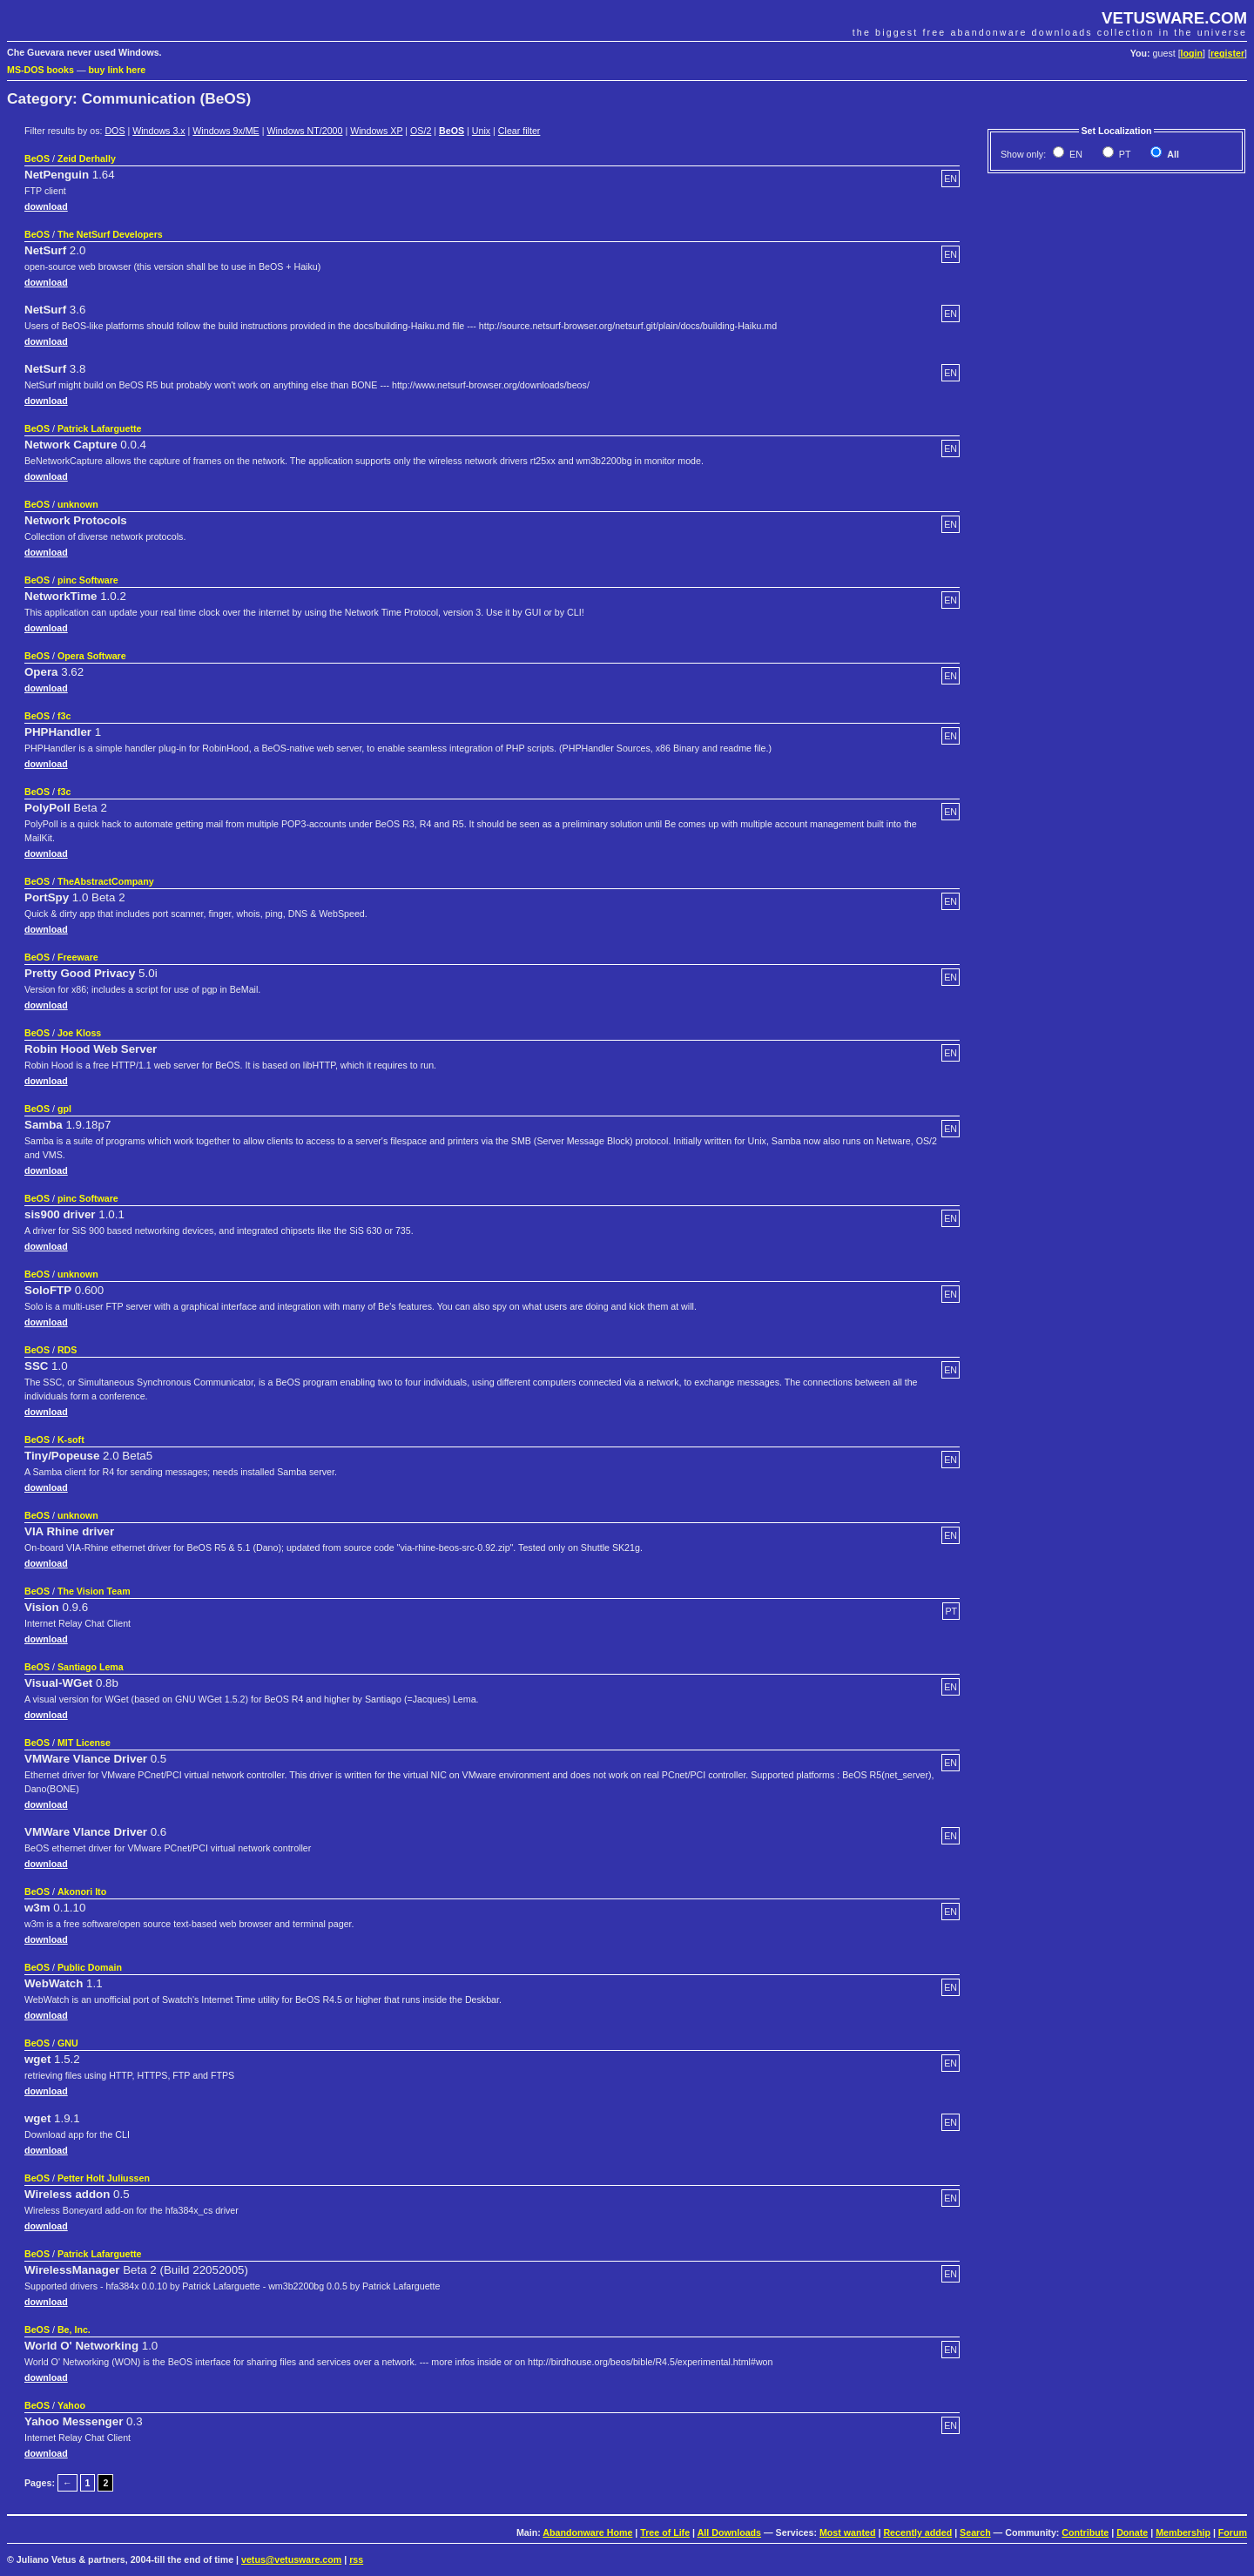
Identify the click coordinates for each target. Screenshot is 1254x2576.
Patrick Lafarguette (99, 428)
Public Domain (89, 1967)
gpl (64, 1108)
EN (1074, 154)
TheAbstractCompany (105, 881)
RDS (67, 1350)
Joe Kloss (79, 1033)
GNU (67, 2043)
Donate (1132, 2532)
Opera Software (91, 656)
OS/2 (420, 130)
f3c (64, 716)
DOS (114, 130)
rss (356, 2559)
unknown (77, 504)
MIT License (84, 1742)
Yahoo (71, 2405)
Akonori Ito (81, 1891)
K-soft (70, 1439)
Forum (1232, 2532)
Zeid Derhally (86, 158)
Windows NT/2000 (304, 130)
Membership (1183, 2532)
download (46, 206)
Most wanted (847, 2532)
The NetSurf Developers (110, 234)
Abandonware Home (587, 2532)
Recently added (917, 2532)
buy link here (117, 69)
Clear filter (519, 130)
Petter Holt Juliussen (103, 2178)
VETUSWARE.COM (1174, 18)
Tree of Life (665, 2532)
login (1192, 53)
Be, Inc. (74, 2329)
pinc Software (87, 580)
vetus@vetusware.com (291, 2559)
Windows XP (376, 130)
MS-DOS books (40, 69)
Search (975, 2532)
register (1227, 53)
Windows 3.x (158, 130)
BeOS (451, 130)
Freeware (77, 957)
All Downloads (729, 2532)
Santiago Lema (90, 1667)
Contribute (1085, 2532)
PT (1123, 154)
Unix (481, 130)
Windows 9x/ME (225, 130)
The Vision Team (94, 1591)
